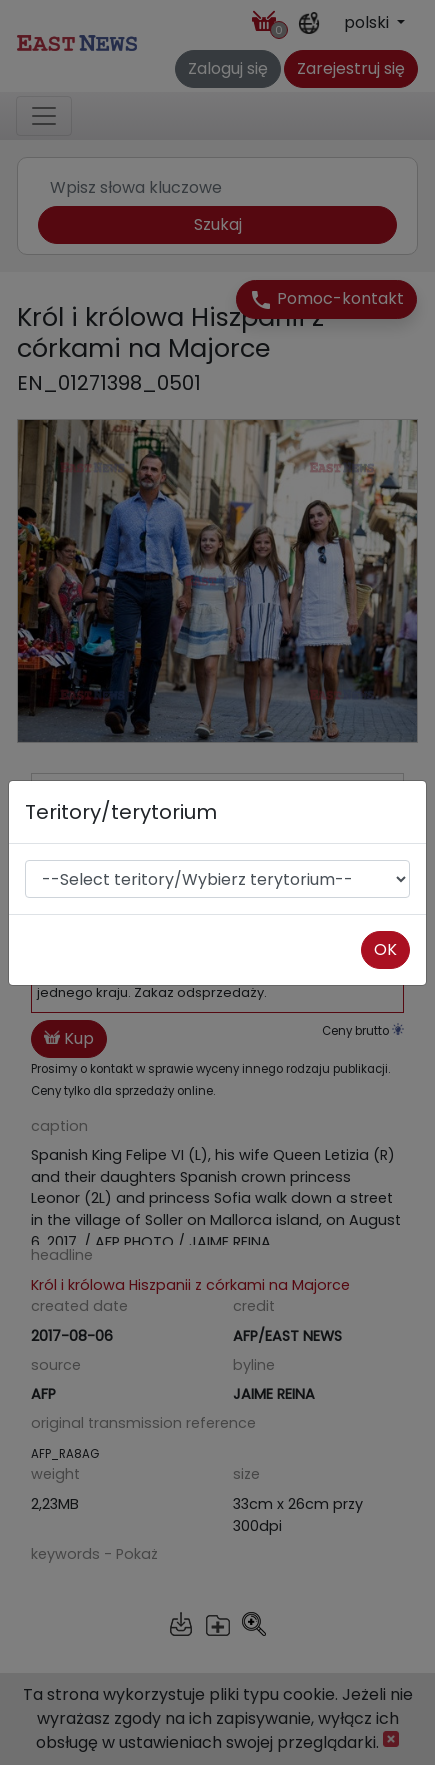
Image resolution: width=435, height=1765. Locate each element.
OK (385, 949)
